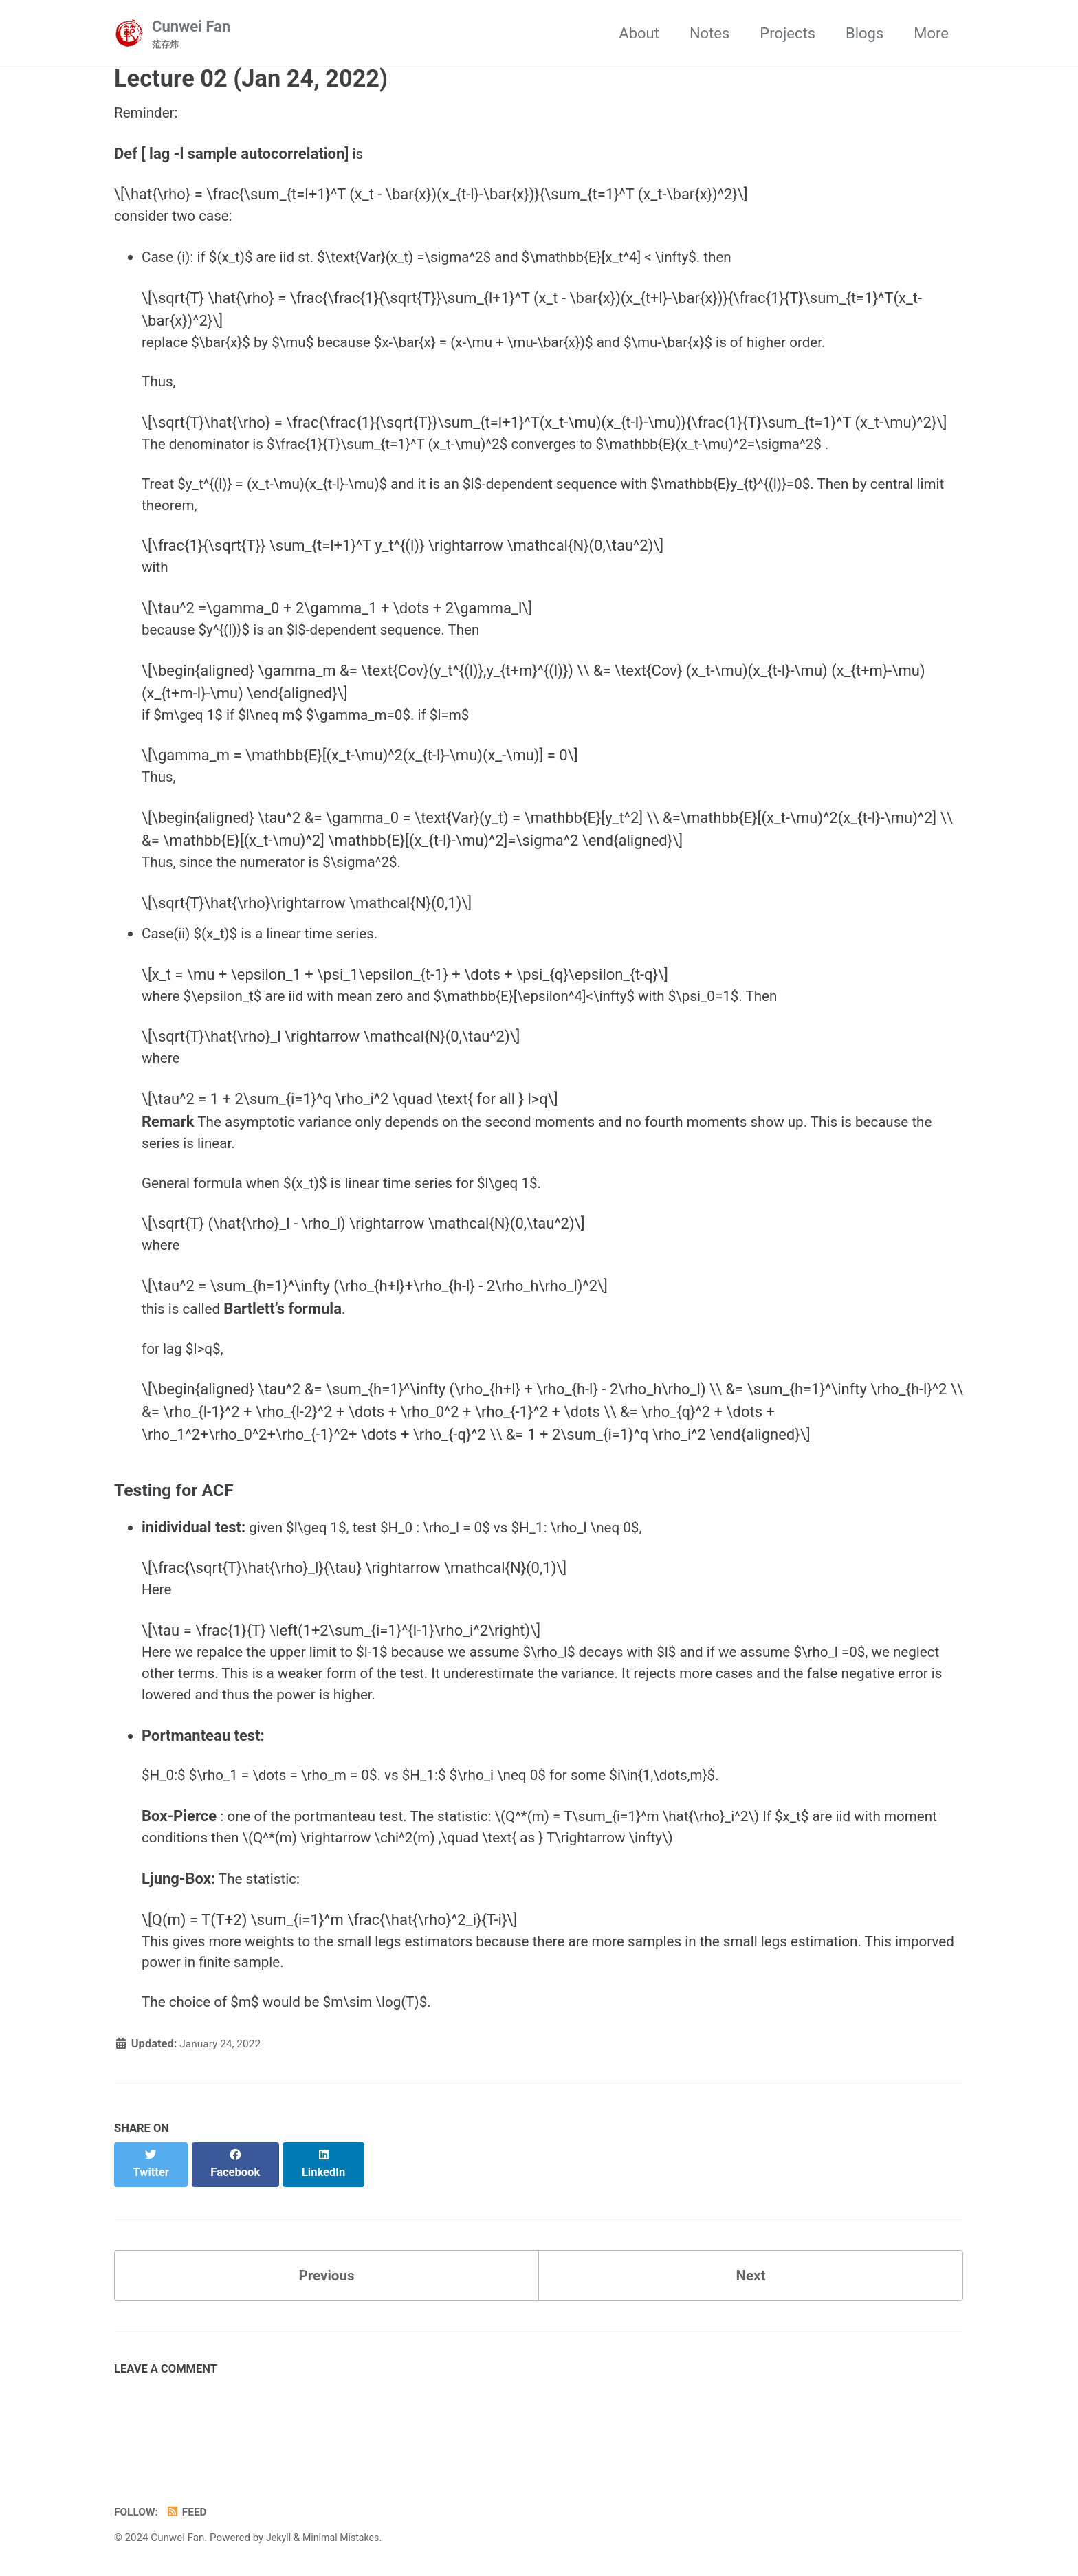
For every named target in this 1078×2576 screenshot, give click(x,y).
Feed (190, 2511)
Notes (709, 33)
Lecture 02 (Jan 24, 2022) (251, 79)
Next (751, 2337)
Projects (787, 33)
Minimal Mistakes (345, 2537)
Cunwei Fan (191, 35)
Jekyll (279, 2537)
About (639, 33)
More (931, 33)
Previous (327, 2337)
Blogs (864, 33)
